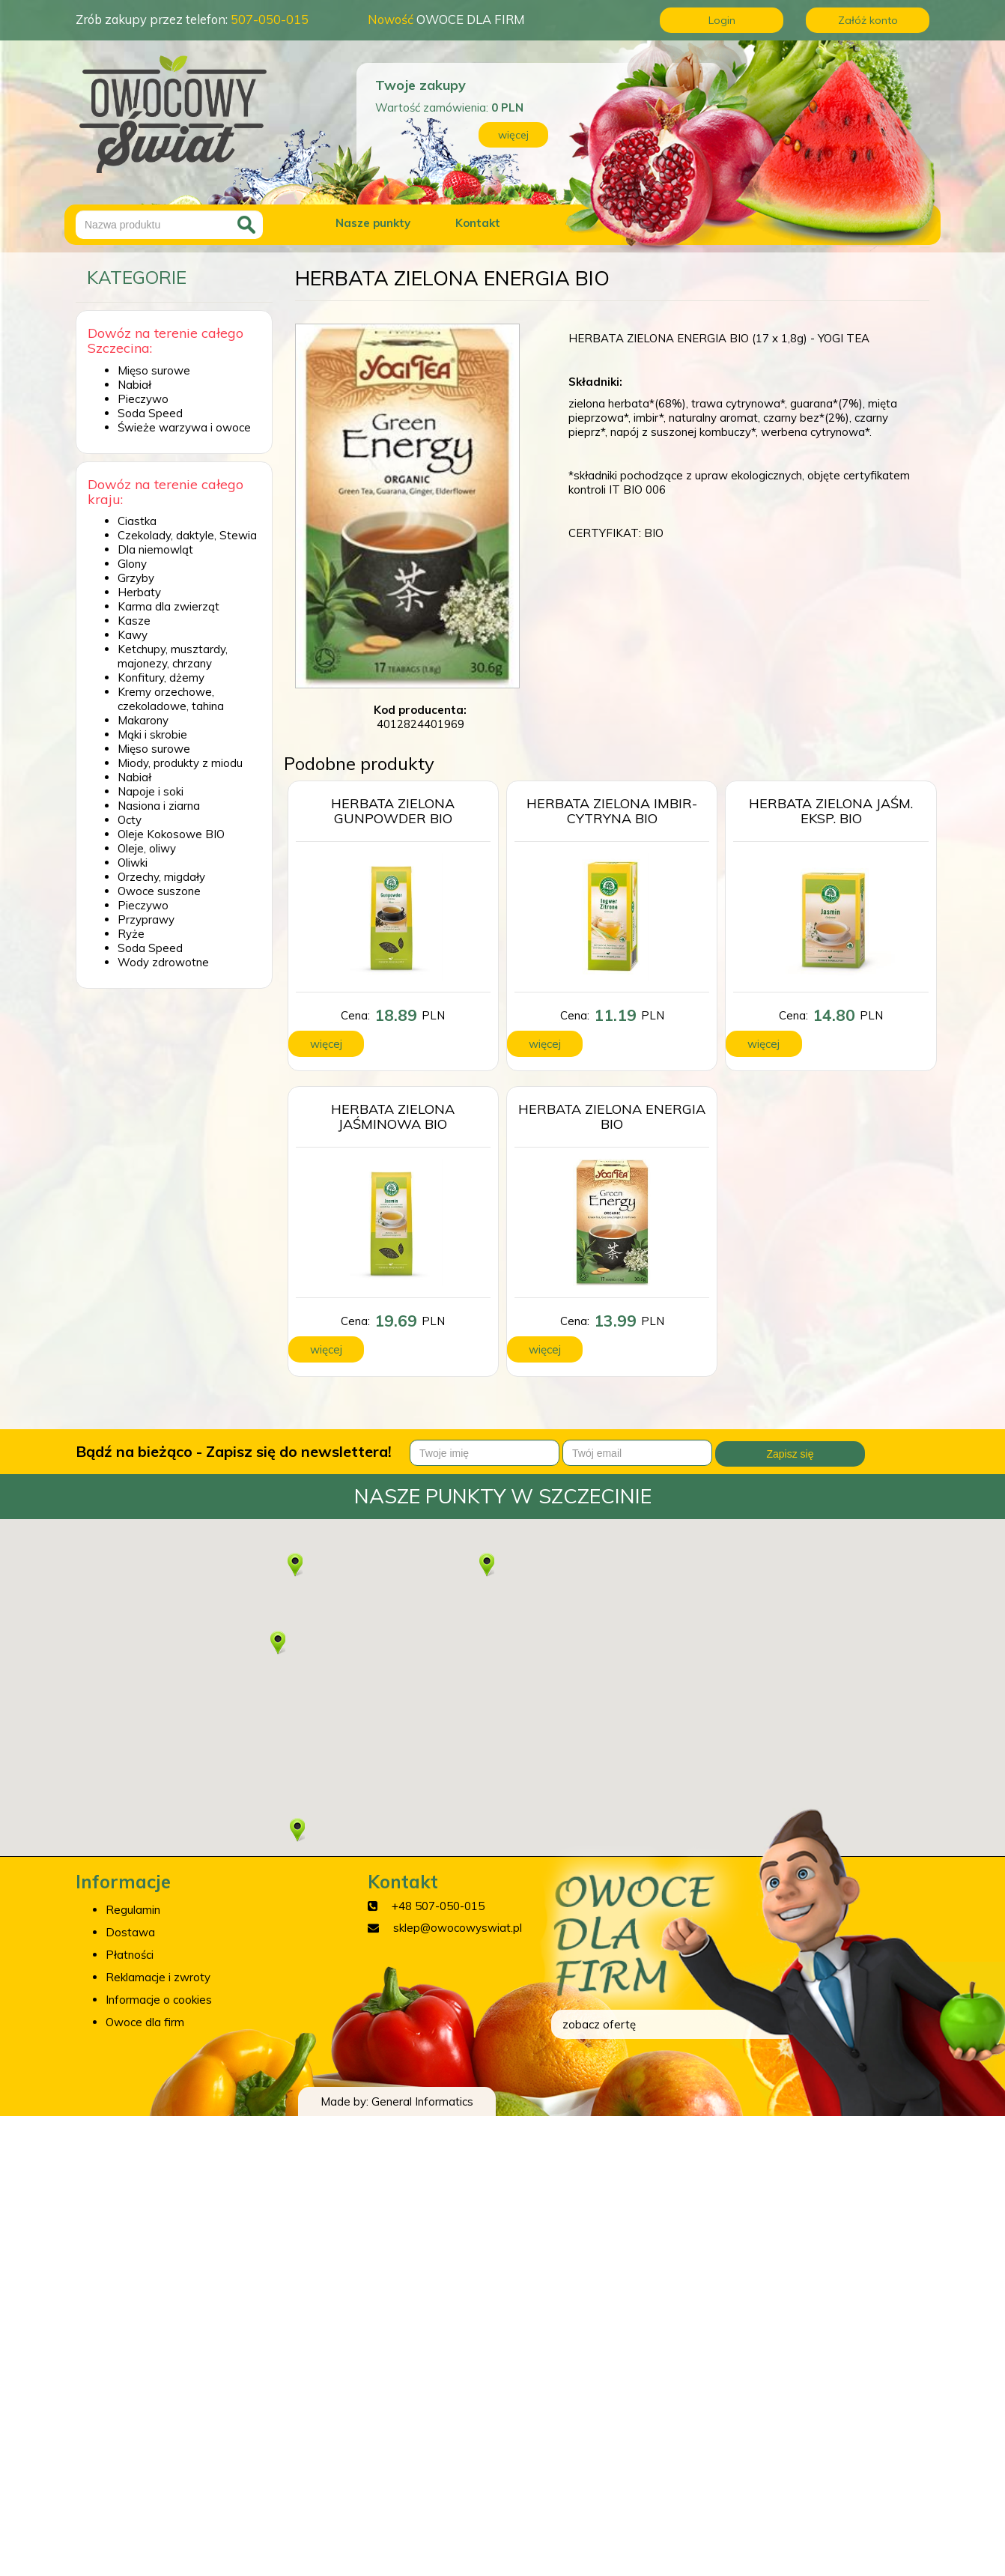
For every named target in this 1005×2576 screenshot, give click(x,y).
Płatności (130, 1955)
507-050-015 (270, 19)
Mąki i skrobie (152, 734)
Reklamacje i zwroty (158, 1977)
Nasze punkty (372, 223)
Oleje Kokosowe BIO (171, 834)
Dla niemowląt (155, 549)
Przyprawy (146, 919)
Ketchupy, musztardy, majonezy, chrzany (173, 656)
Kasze (134, 620)
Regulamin (133, 1910)
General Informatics (422, 2101)
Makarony (143, 720)
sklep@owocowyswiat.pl (457, 1928)
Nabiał (134, 385)
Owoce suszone (159, 891)
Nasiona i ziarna (159, 805)
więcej (513, 135)
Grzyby (136, 578)
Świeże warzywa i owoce (184, 427)
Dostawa (130, 1932)
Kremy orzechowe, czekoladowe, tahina (171, 699)
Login (721, 20)
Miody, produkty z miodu (180, 763)
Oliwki (133, 862)
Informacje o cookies (159, 1999)
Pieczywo (143, 399)
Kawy (133, 635)
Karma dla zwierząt (168, 606)
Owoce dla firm (145, 2022)
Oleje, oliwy (147, 848)
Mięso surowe (154, 370)
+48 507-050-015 (438, 1906)
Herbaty (139, 592)
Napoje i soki (150, 791)
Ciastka (137, 521)
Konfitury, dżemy (161, 677)
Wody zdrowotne (163, 962)
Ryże (131, 934)
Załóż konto (868, 20)
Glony (132, 564)
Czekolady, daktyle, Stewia (187, 535)
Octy (130, 820)
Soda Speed (150, 413)
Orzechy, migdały (161, 877)
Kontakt (477, 223)
